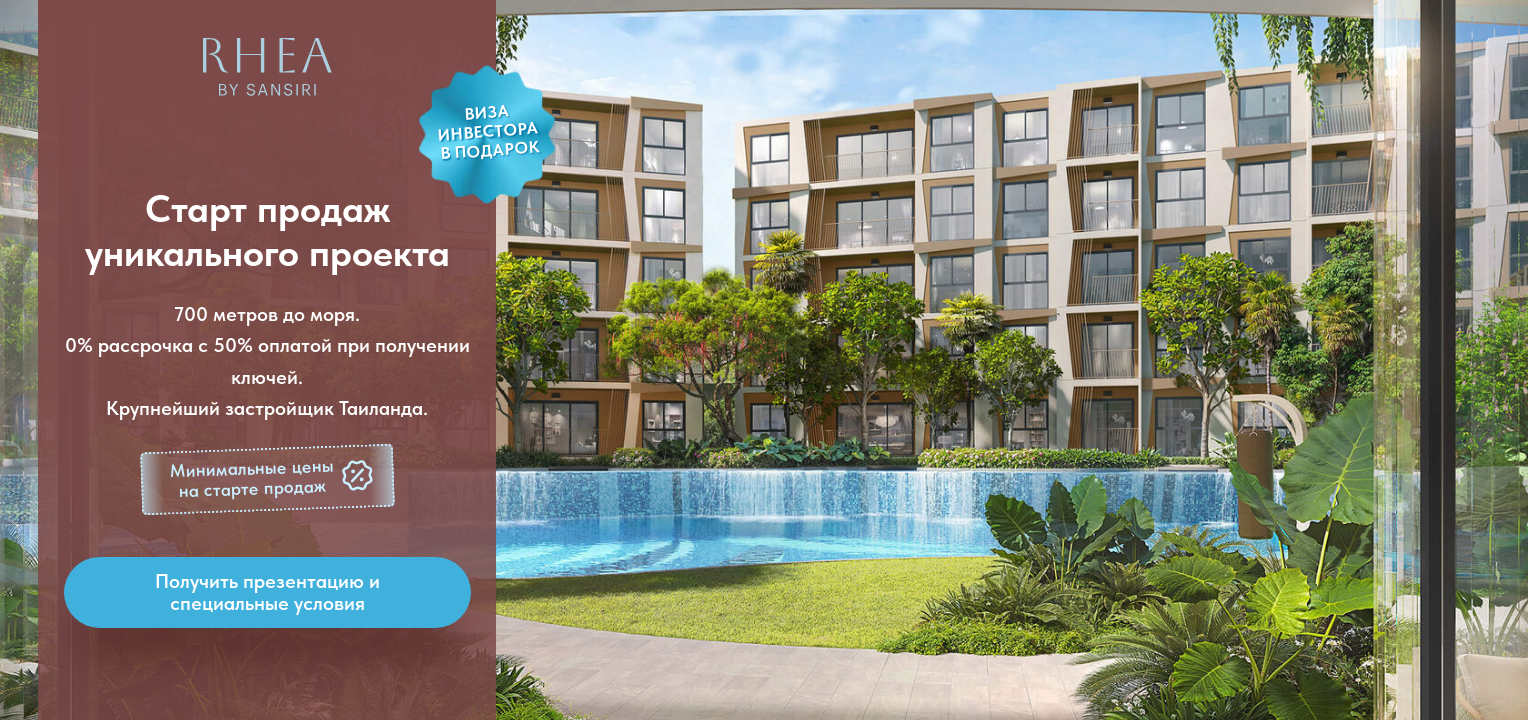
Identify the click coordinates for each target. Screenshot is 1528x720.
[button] (267, 480)
